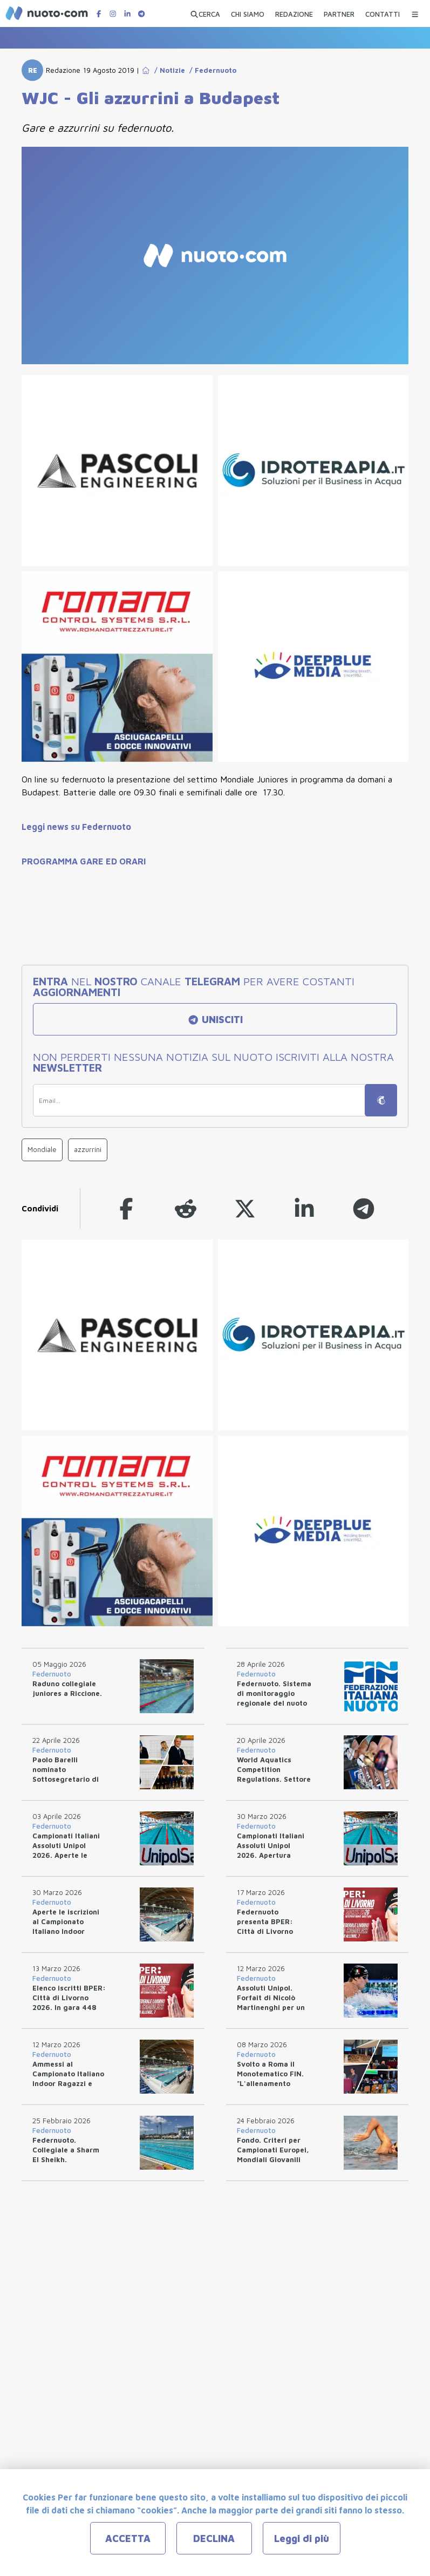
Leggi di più (301, 2538)
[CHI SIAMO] (248, 12)
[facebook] (126, 1208)
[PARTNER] (339, 12)
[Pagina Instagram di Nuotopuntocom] (113, 14)
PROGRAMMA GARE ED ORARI (84, 861)
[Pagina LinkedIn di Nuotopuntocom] (127, 14)
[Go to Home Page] (145, 70)
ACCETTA (128, 2538)
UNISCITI (215, 1019)
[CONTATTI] (382, 12)
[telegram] (363, 1208)
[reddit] (185, 1208)
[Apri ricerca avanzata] (205, 12)
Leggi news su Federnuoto (76, 827)
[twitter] (245, 1208)
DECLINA (214, 2538)
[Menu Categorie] (415, 11)
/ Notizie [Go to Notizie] (167, 70)
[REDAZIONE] (294, 12)
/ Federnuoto (210, 70)
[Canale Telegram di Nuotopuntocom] (141, 14)
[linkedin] (304, 1208)
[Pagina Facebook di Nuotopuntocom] (99, 14)
